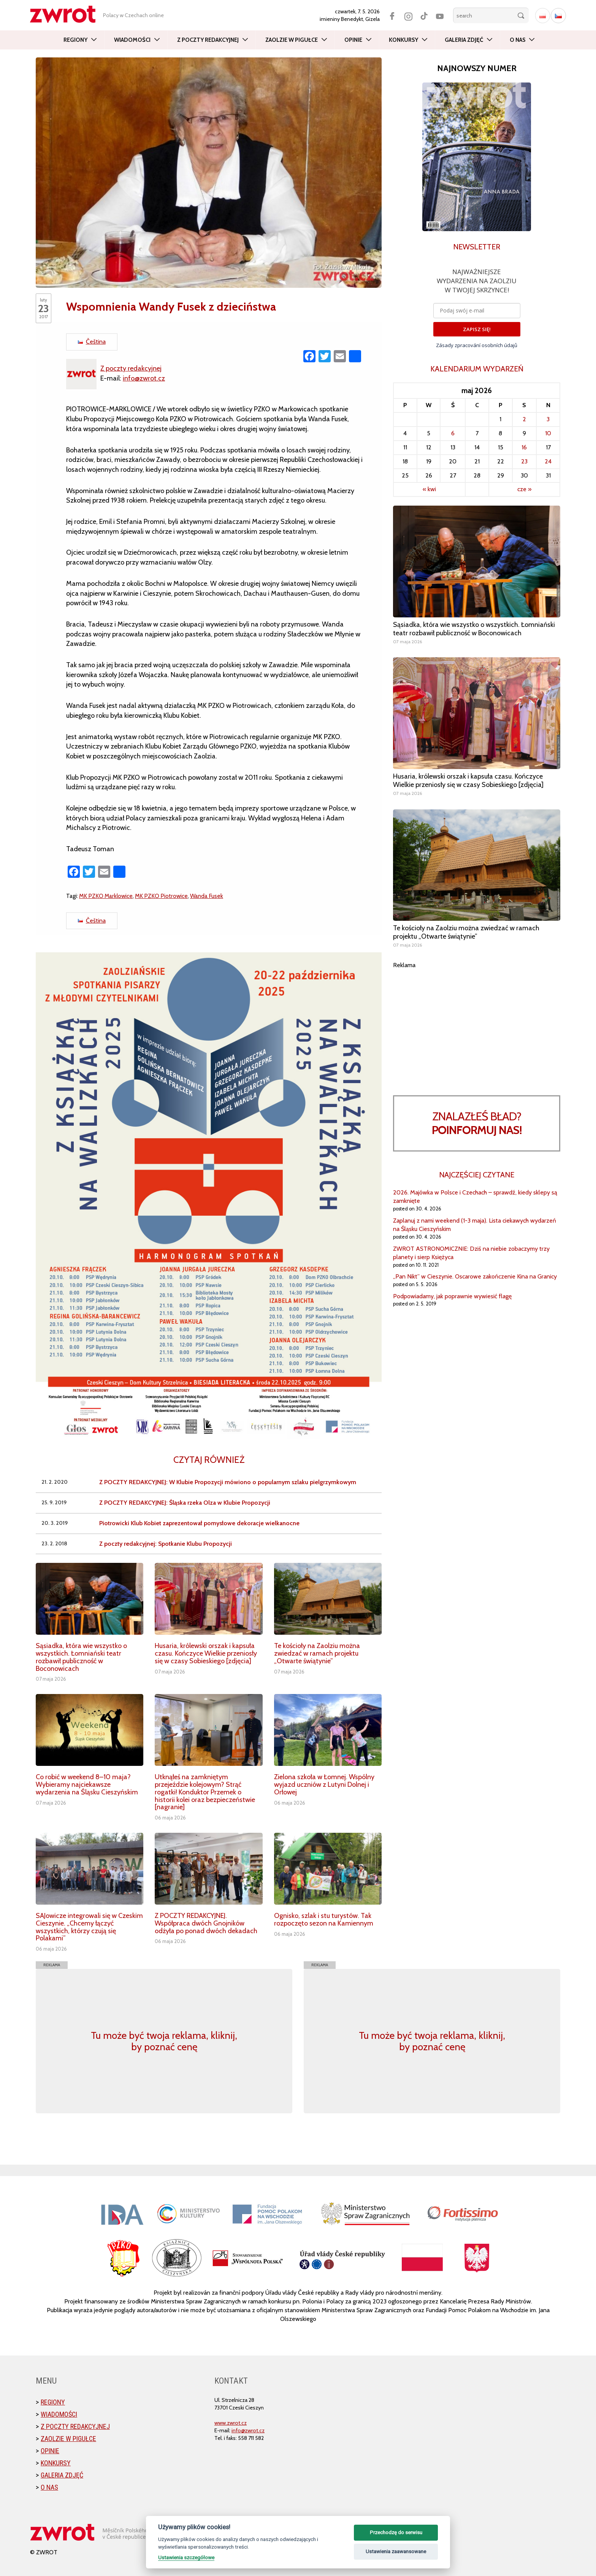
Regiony (75, 39)
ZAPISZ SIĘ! (477, 329)
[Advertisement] (476, 1023)
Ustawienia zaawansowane (396, 2551)
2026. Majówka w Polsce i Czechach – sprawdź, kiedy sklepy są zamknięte (475, 1197)
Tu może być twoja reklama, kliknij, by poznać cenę (164, 2041)
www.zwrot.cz (230, 2422)
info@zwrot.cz (144, 378)
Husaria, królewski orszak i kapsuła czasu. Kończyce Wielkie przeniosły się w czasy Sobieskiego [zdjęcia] (206, 1653)
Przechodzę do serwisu (396, 2532)
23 (524, 461)
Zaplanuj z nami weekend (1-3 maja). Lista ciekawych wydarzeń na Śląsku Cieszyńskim (474, 1225)
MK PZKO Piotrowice (161, 895)
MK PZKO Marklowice (106, 895)
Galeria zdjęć (464, 39)
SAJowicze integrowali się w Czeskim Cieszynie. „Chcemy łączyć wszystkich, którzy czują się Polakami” (89, 1926)
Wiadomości (132, 39)
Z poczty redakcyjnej (208, 39)
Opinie (353, 39)
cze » (524, 489)
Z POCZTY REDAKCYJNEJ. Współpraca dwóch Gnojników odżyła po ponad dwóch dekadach (206, 1923)
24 (548, 461)
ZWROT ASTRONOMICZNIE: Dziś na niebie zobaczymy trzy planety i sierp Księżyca (471, 1253)
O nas (517, 39)
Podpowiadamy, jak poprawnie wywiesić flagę (452, 1296)
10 (548, 433)
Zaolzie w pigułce (291, 39)
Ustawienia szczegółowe (186, 2557)
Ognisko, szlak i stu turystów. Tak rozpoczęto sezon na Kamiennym (323, 1919)
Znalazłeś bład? (477, 1123)
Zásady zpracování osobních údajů (476, 345)
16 (524, 447)
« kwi (429, 489)
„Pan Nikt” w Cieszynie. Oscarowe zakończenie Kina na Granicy (475, 1276)
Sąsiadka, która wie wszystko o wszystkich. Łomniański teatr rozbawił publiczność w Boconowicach (81, 1657)
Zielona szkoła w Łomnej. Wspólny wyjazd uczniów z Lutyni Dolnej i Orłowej (324, 1784)
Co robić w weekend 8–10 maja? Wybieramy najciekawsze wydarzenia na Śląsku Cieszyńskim (87, 1784)
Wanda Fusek (206, 895)
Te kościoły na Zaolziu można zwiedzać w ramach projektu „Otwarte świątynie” (317, 1653)
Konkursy (403, 39)
